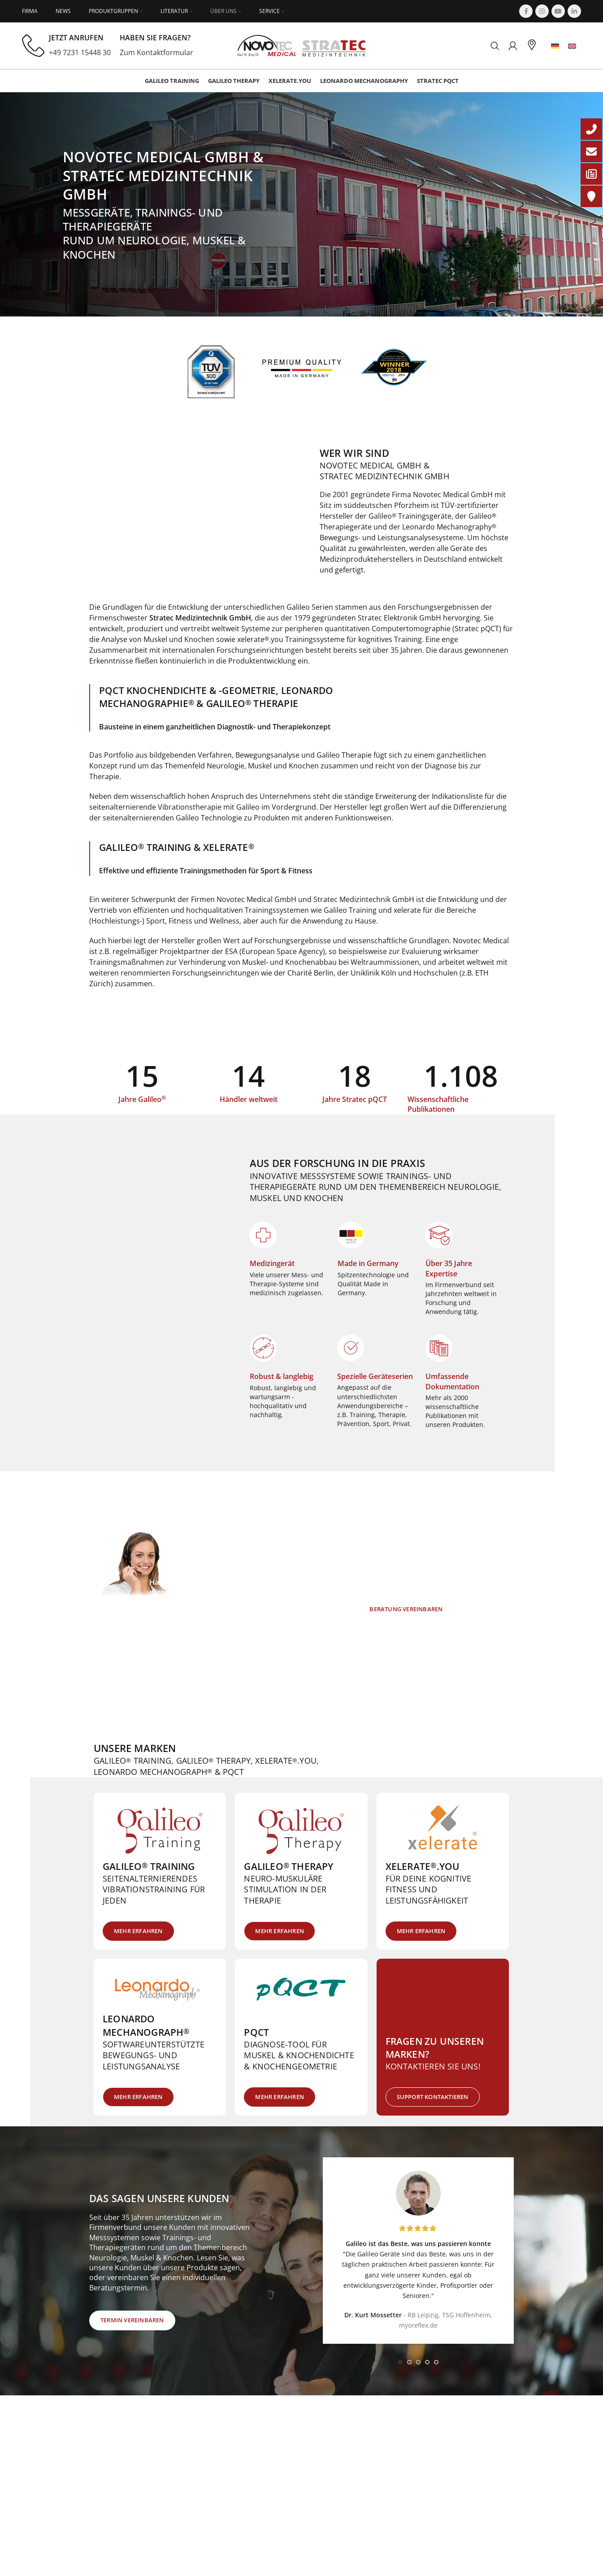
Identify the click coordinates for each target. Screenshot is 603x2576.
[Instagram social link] (542, 11)
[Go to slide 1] (400, 2362)
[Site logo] (301, 45)
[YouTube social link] (558, 11)
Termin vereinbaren (132, 2320)
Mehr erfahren (138, 1931)
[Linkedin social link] (574, 11)
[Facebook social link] (526, 11)
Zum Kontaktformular (156, 52)
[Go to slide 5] (436, 2362)
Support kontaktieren (433, 2097)
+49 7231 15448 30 (80, 52)
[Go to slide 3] (418, 2362)
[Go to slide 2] (409, 2362)
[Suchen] (495, 46)
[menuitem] (555, 46)
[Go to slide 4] (427, 2362)
